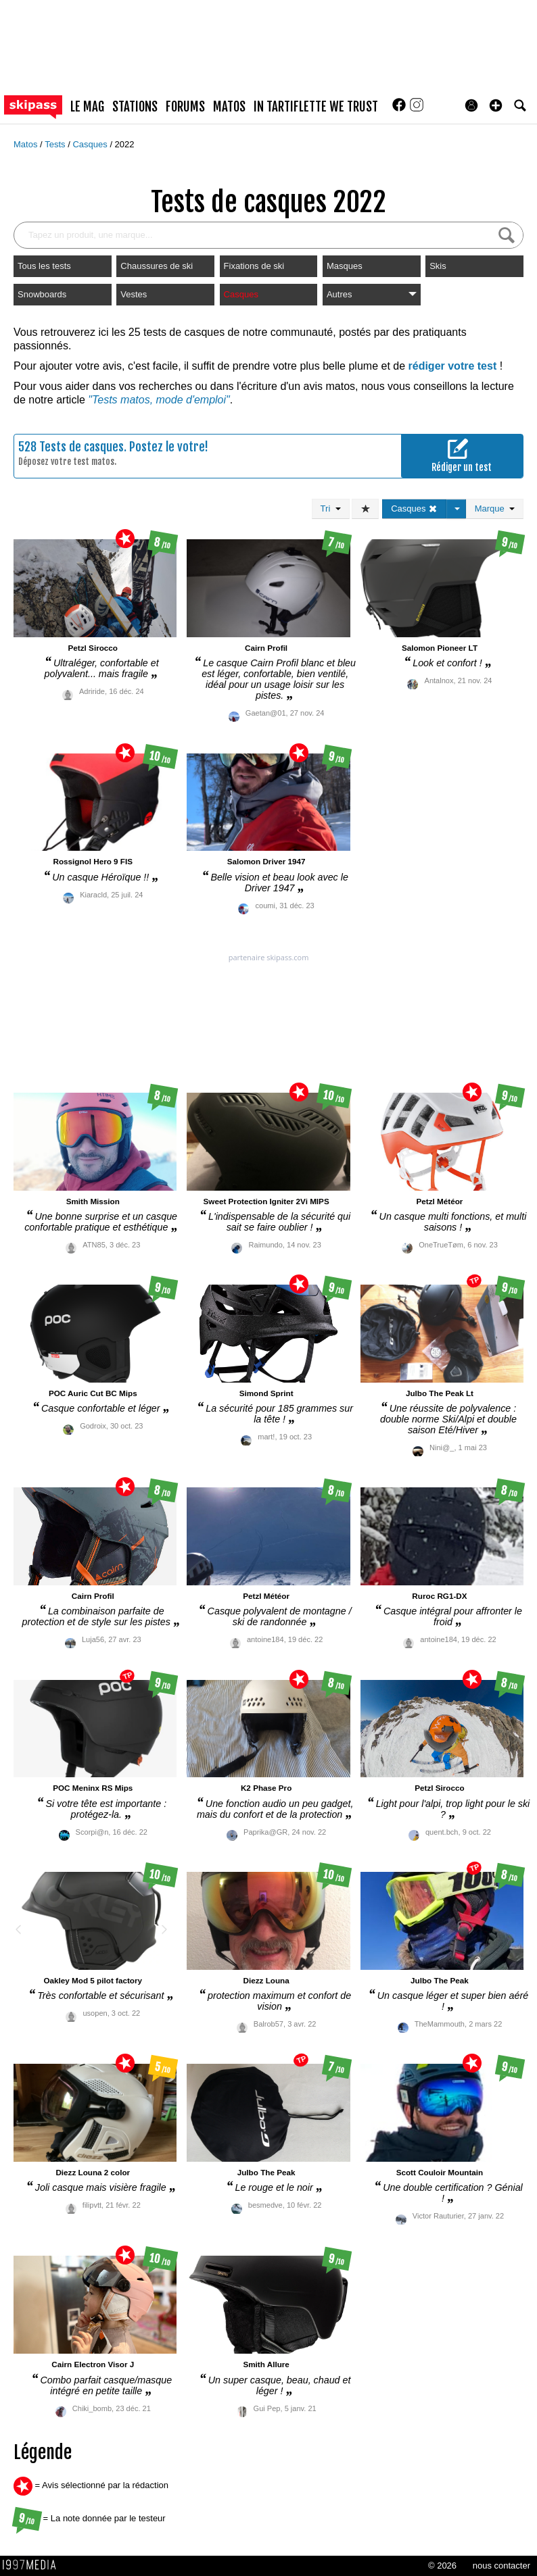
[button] (495, 105)
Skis (437, 266)
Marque (495, 508)
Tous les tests (44, 266)
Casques (91, 144)
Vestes (133, 294)
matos (229, 107)
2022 (125, 144)
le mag (87, 107)
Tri (331, 508)
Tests (56, 144)
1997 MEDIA (33, 2565)
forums (185, 107)
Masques (345, 266)
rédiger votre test (452, 366)
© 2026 (442, 2565)
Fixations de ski (254, 266)
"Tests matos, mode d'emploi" (158, 399)
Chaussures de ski (156, 266)
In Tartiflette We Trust (316, 107)
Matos (27, 144)
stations (135, 107)
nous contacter (501, 2565)
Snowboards (42, 294)
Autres (372, 294)
